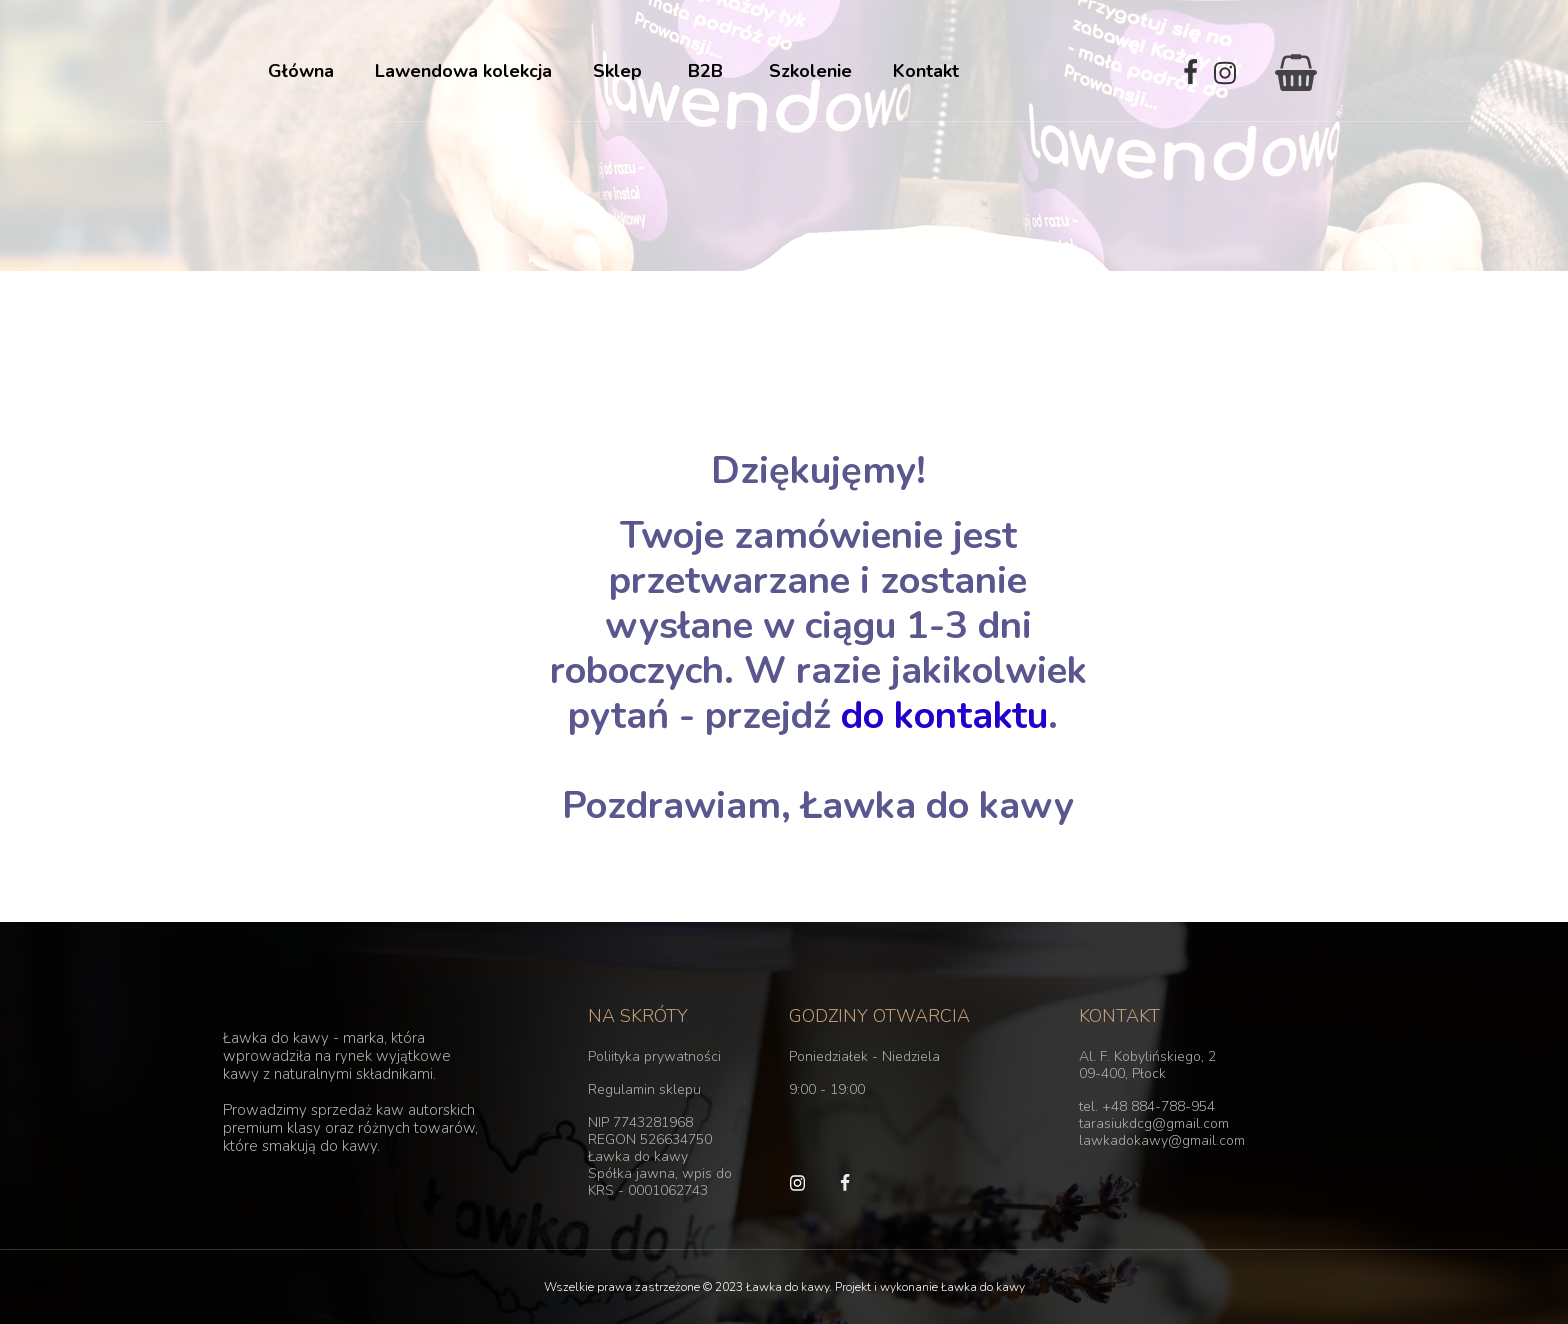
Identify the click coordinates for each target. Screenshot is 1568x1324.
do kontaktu (939, 715)
